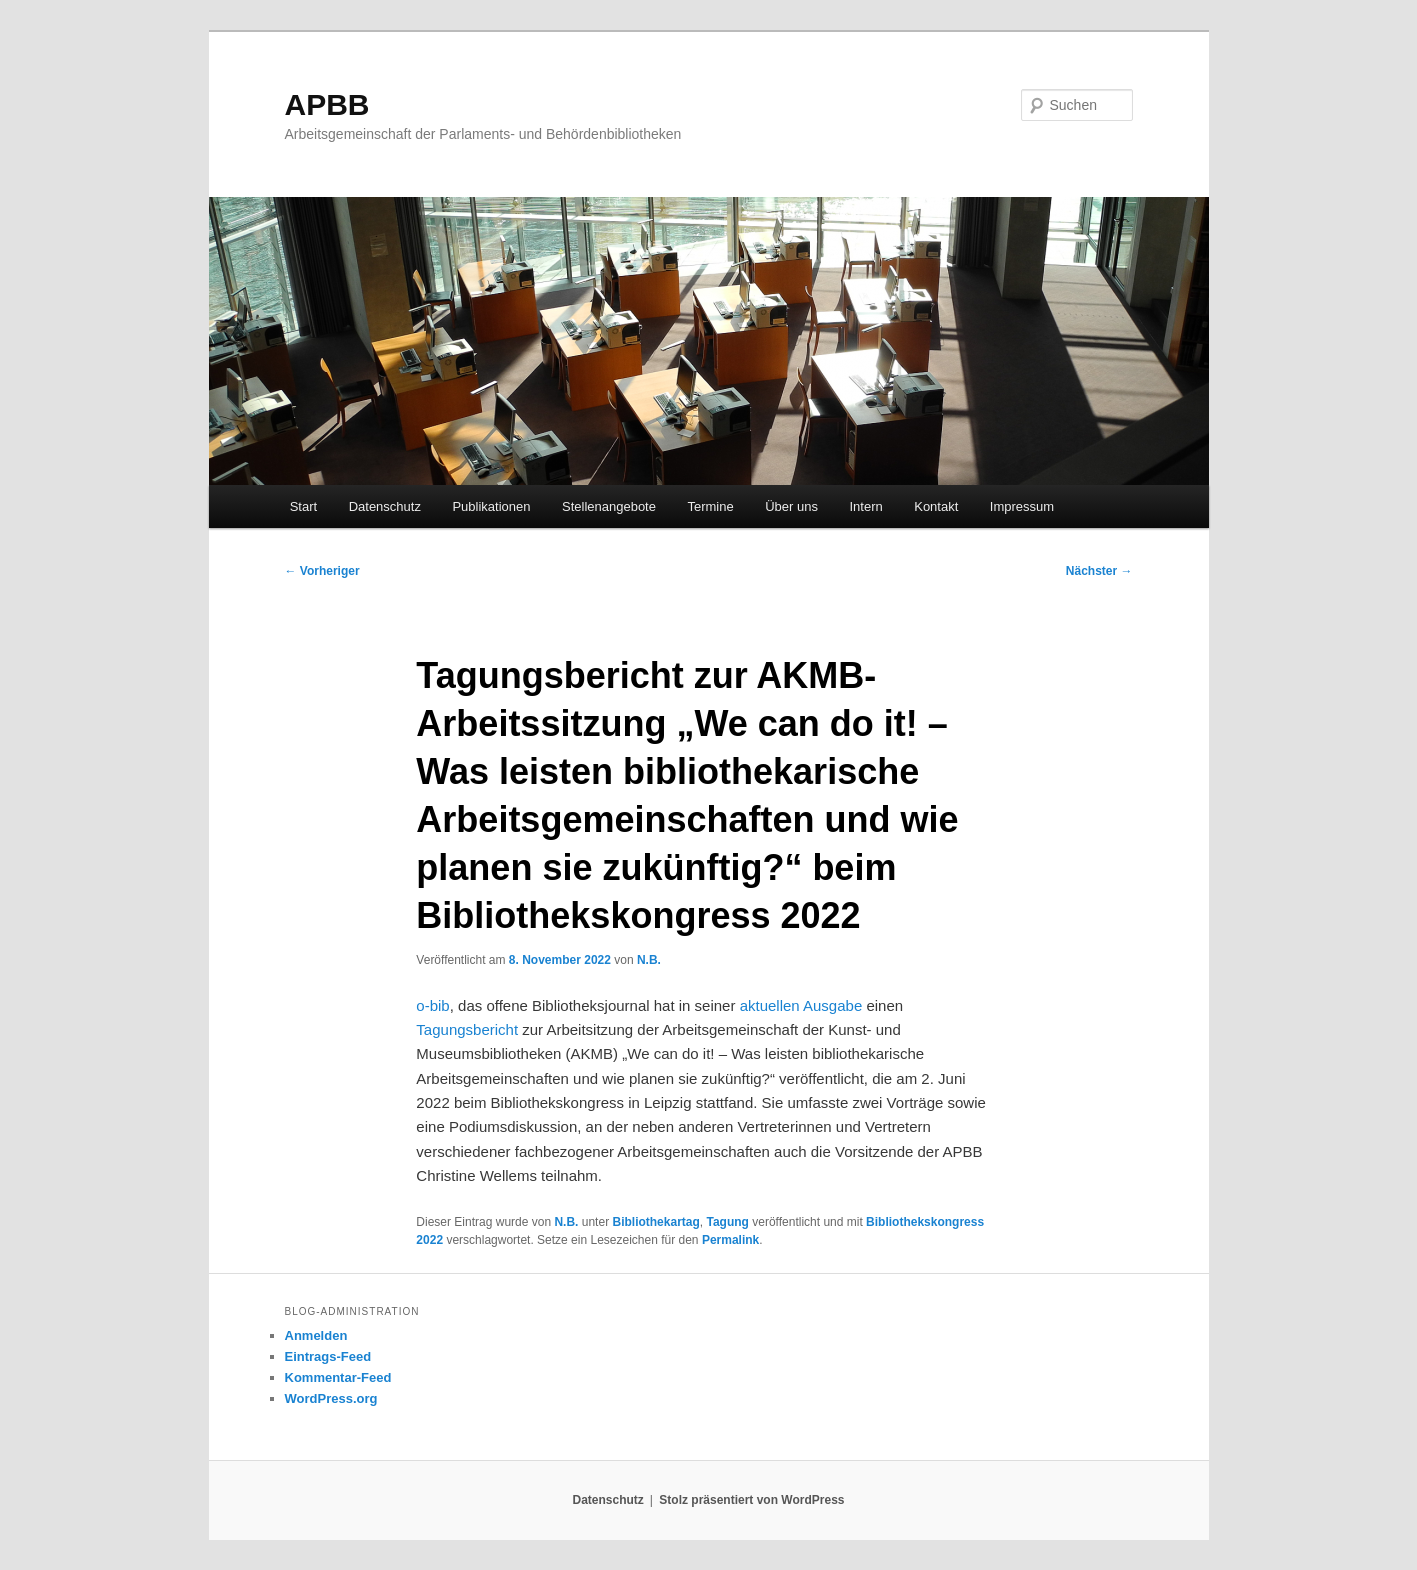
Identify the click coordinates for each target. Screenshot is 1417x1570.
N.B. (649, 960)
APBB (327, 104)
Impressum (1022, 506)
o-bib (432, 1005)
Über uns (791, 506)
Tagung (728, 1222)
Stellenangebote (609, 506)
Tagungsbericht (467, 1029)
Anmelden (316, 1335)
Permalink (730, 1240)
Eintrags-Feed (328, 1356)
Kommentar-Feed (338, 1377)
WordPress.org (331, 1398)
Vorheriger (322, 571)
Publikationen (491, 506)
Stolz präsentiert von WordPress (751, 1500)
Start (303, 506)
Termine (710, 506)
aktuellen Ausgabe (801, 1005)
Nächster (1099, 571)
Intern (865, 506)
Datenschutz (385, 506)
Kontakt (936, 506)
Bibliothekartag (655, 1222)
